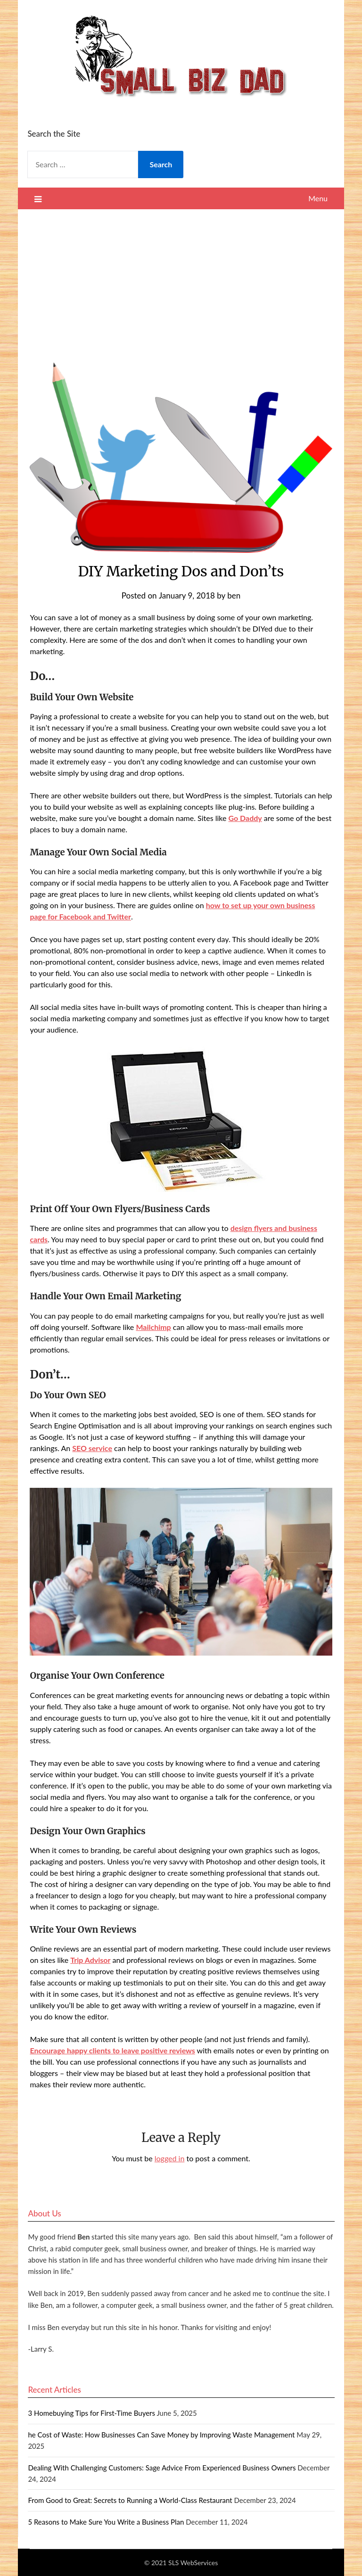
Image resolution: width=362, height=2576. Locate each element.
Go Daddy (245, 817)
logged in (170, 2158)
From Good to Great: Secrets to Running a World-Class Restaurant (130, 2500)
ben (233, 595)
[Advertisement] (181, 280)
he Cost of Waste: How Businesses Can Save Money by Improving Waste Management (161, 2434)
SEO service (92, 1448)
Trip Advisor (90, 1959)
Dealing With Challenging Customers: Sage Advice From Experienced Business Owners (162, 2467)
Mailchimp (153, 1326)
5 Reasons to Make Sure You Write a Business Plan (106, 2522)
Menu (318, 198)
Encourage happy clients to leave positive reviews (112, 2050)
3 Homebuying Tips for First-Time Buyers (91, 2413)
